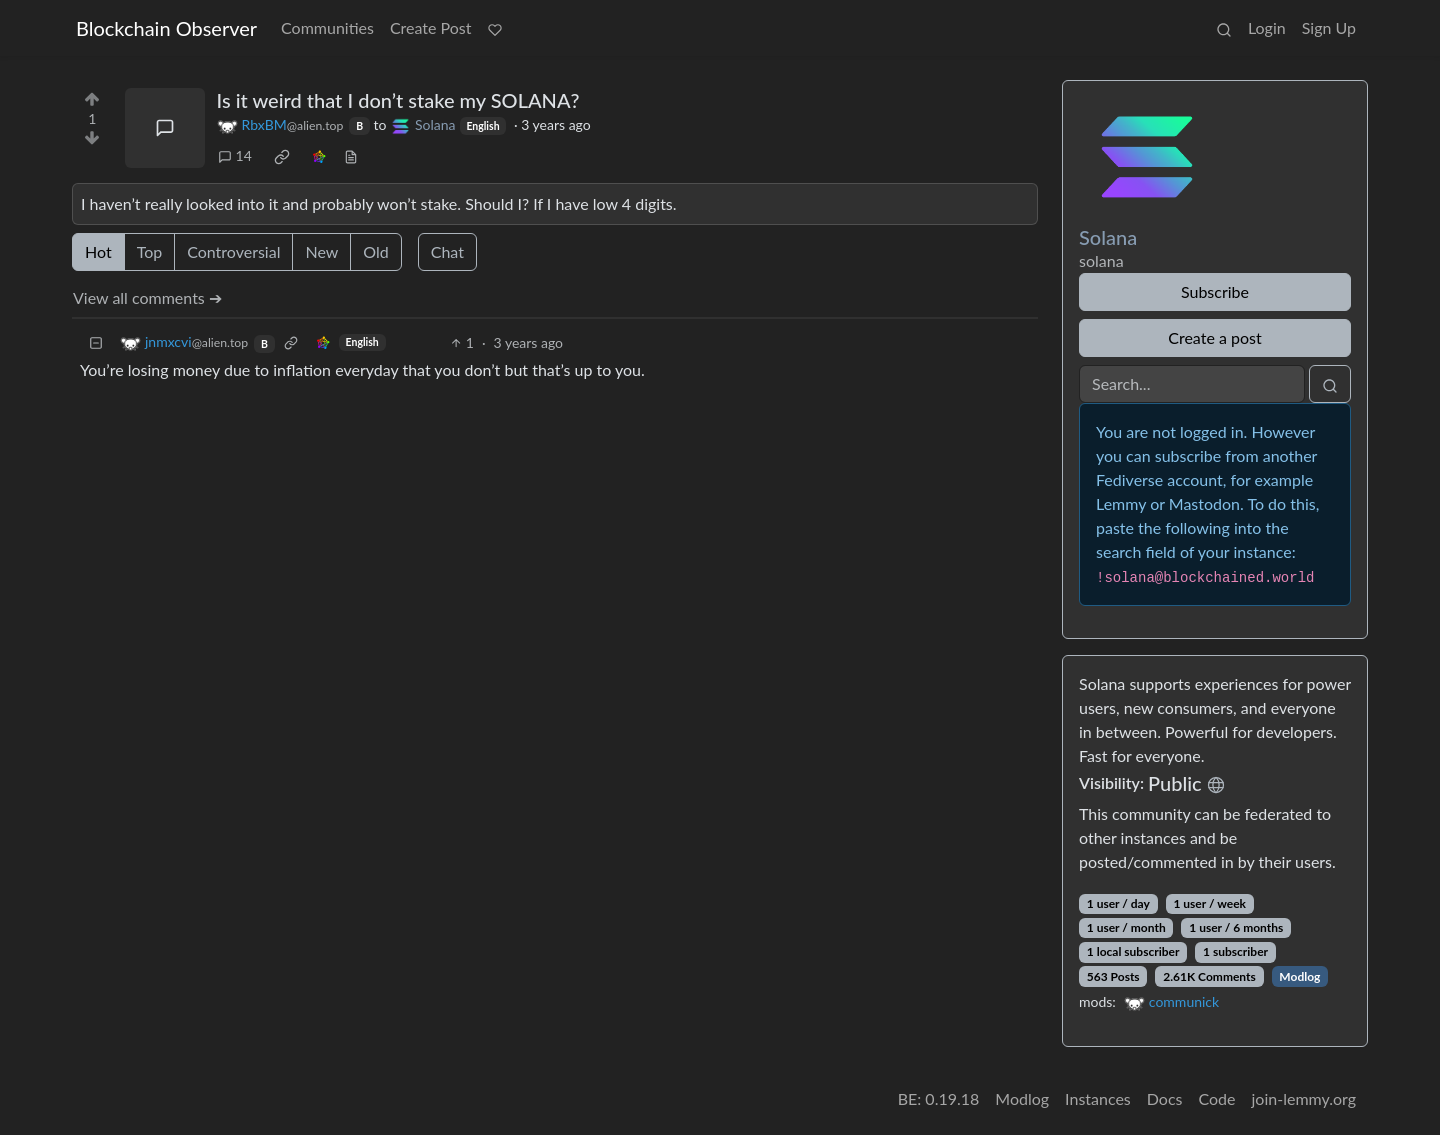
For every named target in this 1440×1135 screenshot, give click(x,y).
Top (150, 251)
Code (1217, 1098)
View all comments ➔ (147, 297)
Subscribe (1215, 291)
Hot (98, 251)
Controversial (233, 251)
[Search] (1192, 384)
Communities (327, 27)
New (321, 251)
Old (375, 251)
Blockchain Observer (166, 28)
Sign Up (1329, 27)
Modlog (1299, 976)
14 (235, 155)
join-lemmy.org (1304, 1098)
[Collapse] (96, 342)
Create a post (1214, 337)
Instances (1098, 1098)
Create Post (431, 27)
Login (1267, 27)
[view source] (351, 155)
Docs (1165, 1098)
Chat (447, 251)
